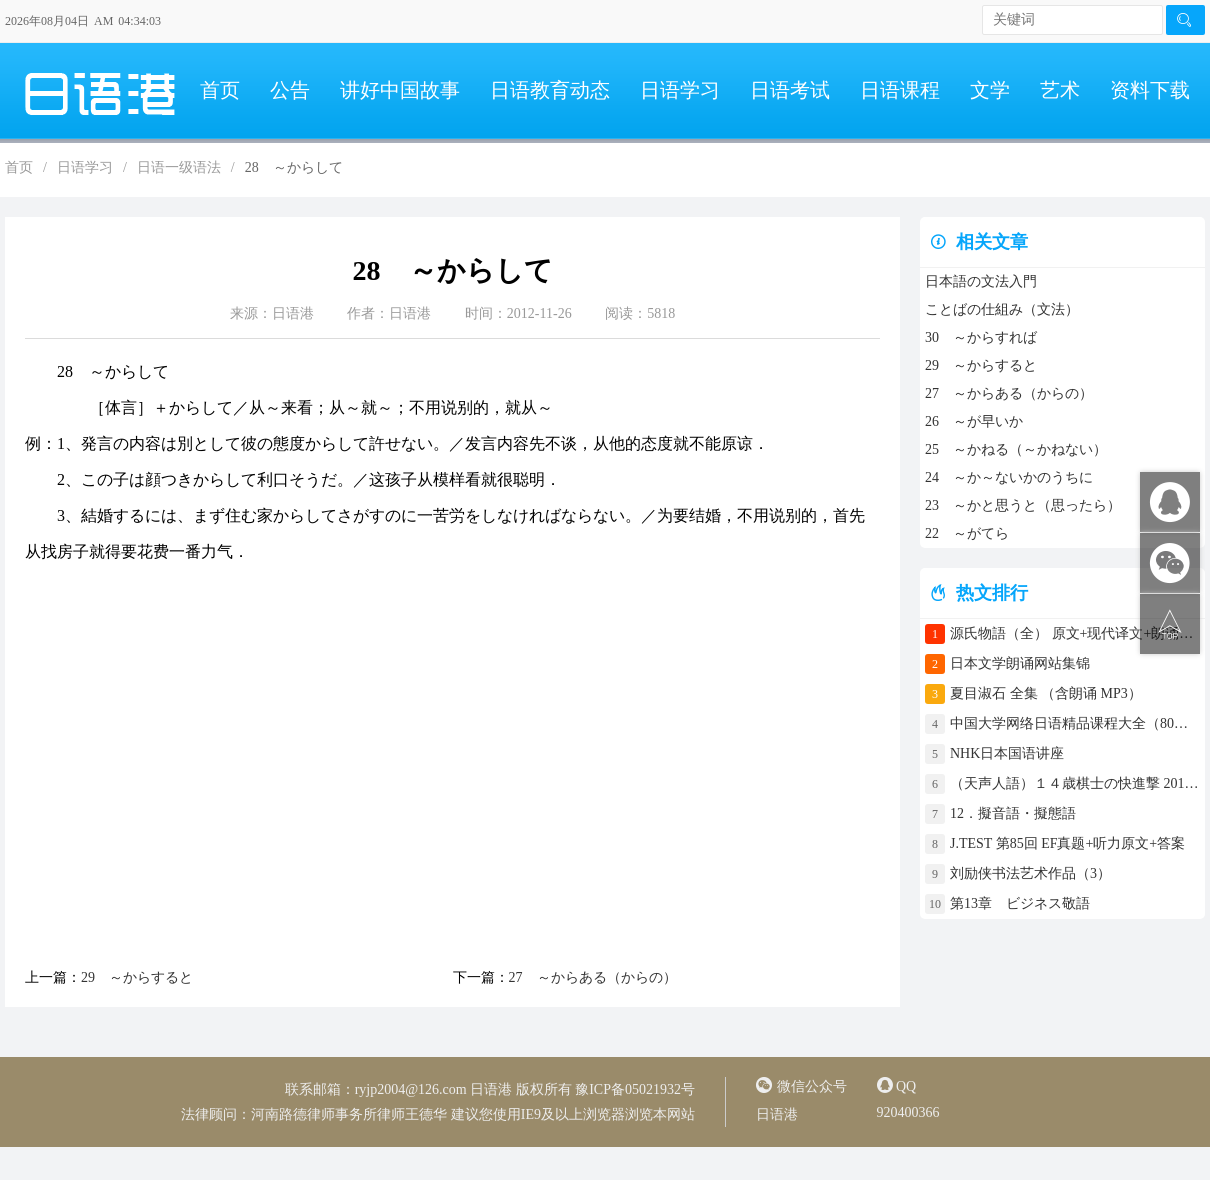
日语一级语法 (179, 167)
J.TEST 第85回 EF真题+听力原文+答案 (1067, 843)
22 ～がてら (967, 533)
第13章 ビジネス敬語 (1020, 903)
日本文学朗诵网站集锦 (1020, 663)
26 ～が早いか (974, 421)
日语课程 (900, 90)
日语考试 (790, 90)
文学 (990, 90)
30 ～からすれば (981, 337)
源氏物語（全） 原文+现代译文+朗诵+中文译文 (1075, 633)
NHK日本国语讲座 (1007, 753)
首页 (220, 90)
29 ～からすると (137, 977)
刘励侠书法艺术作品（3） (1030, 873)
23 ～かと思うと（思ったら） (1023, 505)
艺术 (1060, 90)
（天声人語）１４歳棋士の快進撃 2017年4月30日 (1075, 783)
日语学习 (680, 90)
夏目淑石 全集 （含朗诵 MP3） (1046, 693)
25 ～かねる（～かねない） (1016, 449)
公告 (290, 90)
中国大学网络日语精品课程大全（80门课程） (1075, 723)
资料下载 (1150, 90)
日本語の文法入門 (981, 281)
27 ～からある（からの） (593, 977)
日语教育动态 (550, 90)
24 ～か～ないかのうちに (1009, 477)
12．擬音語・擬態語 (1020, 813)
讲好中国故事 (400, 90)
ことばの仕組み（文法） (1002, 309)
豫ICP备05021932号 (635, 1089)
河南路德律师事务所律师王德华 (349, 1114)
